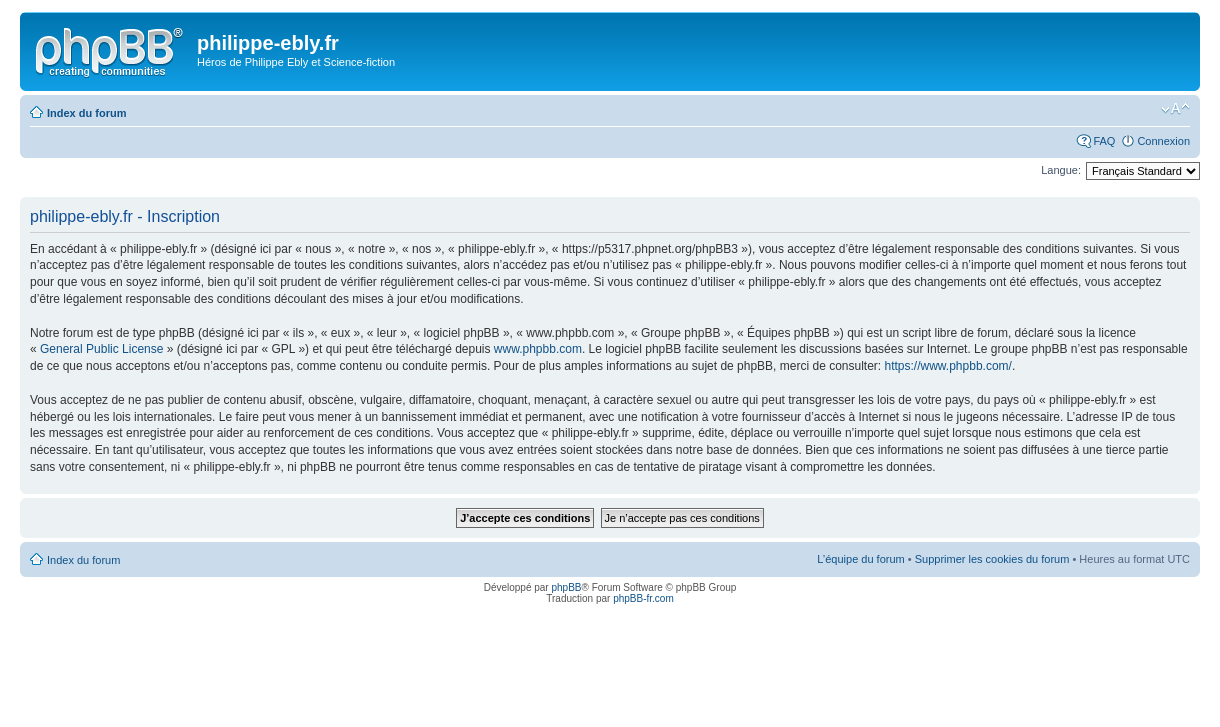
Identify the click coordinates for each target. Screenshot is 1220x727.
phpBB (566, 587)
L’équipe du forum (860, 559)
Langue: (1061, 170)
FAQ (1104, 141)
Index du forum (86, 113)
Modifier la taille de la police (1175, 109)
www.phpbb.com (538, 349)
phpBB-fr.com (643, 598)
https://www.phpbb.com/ (948, 366)
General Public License (101, 349)
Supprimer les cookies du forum (992, 559)
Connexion (1163, 141)
